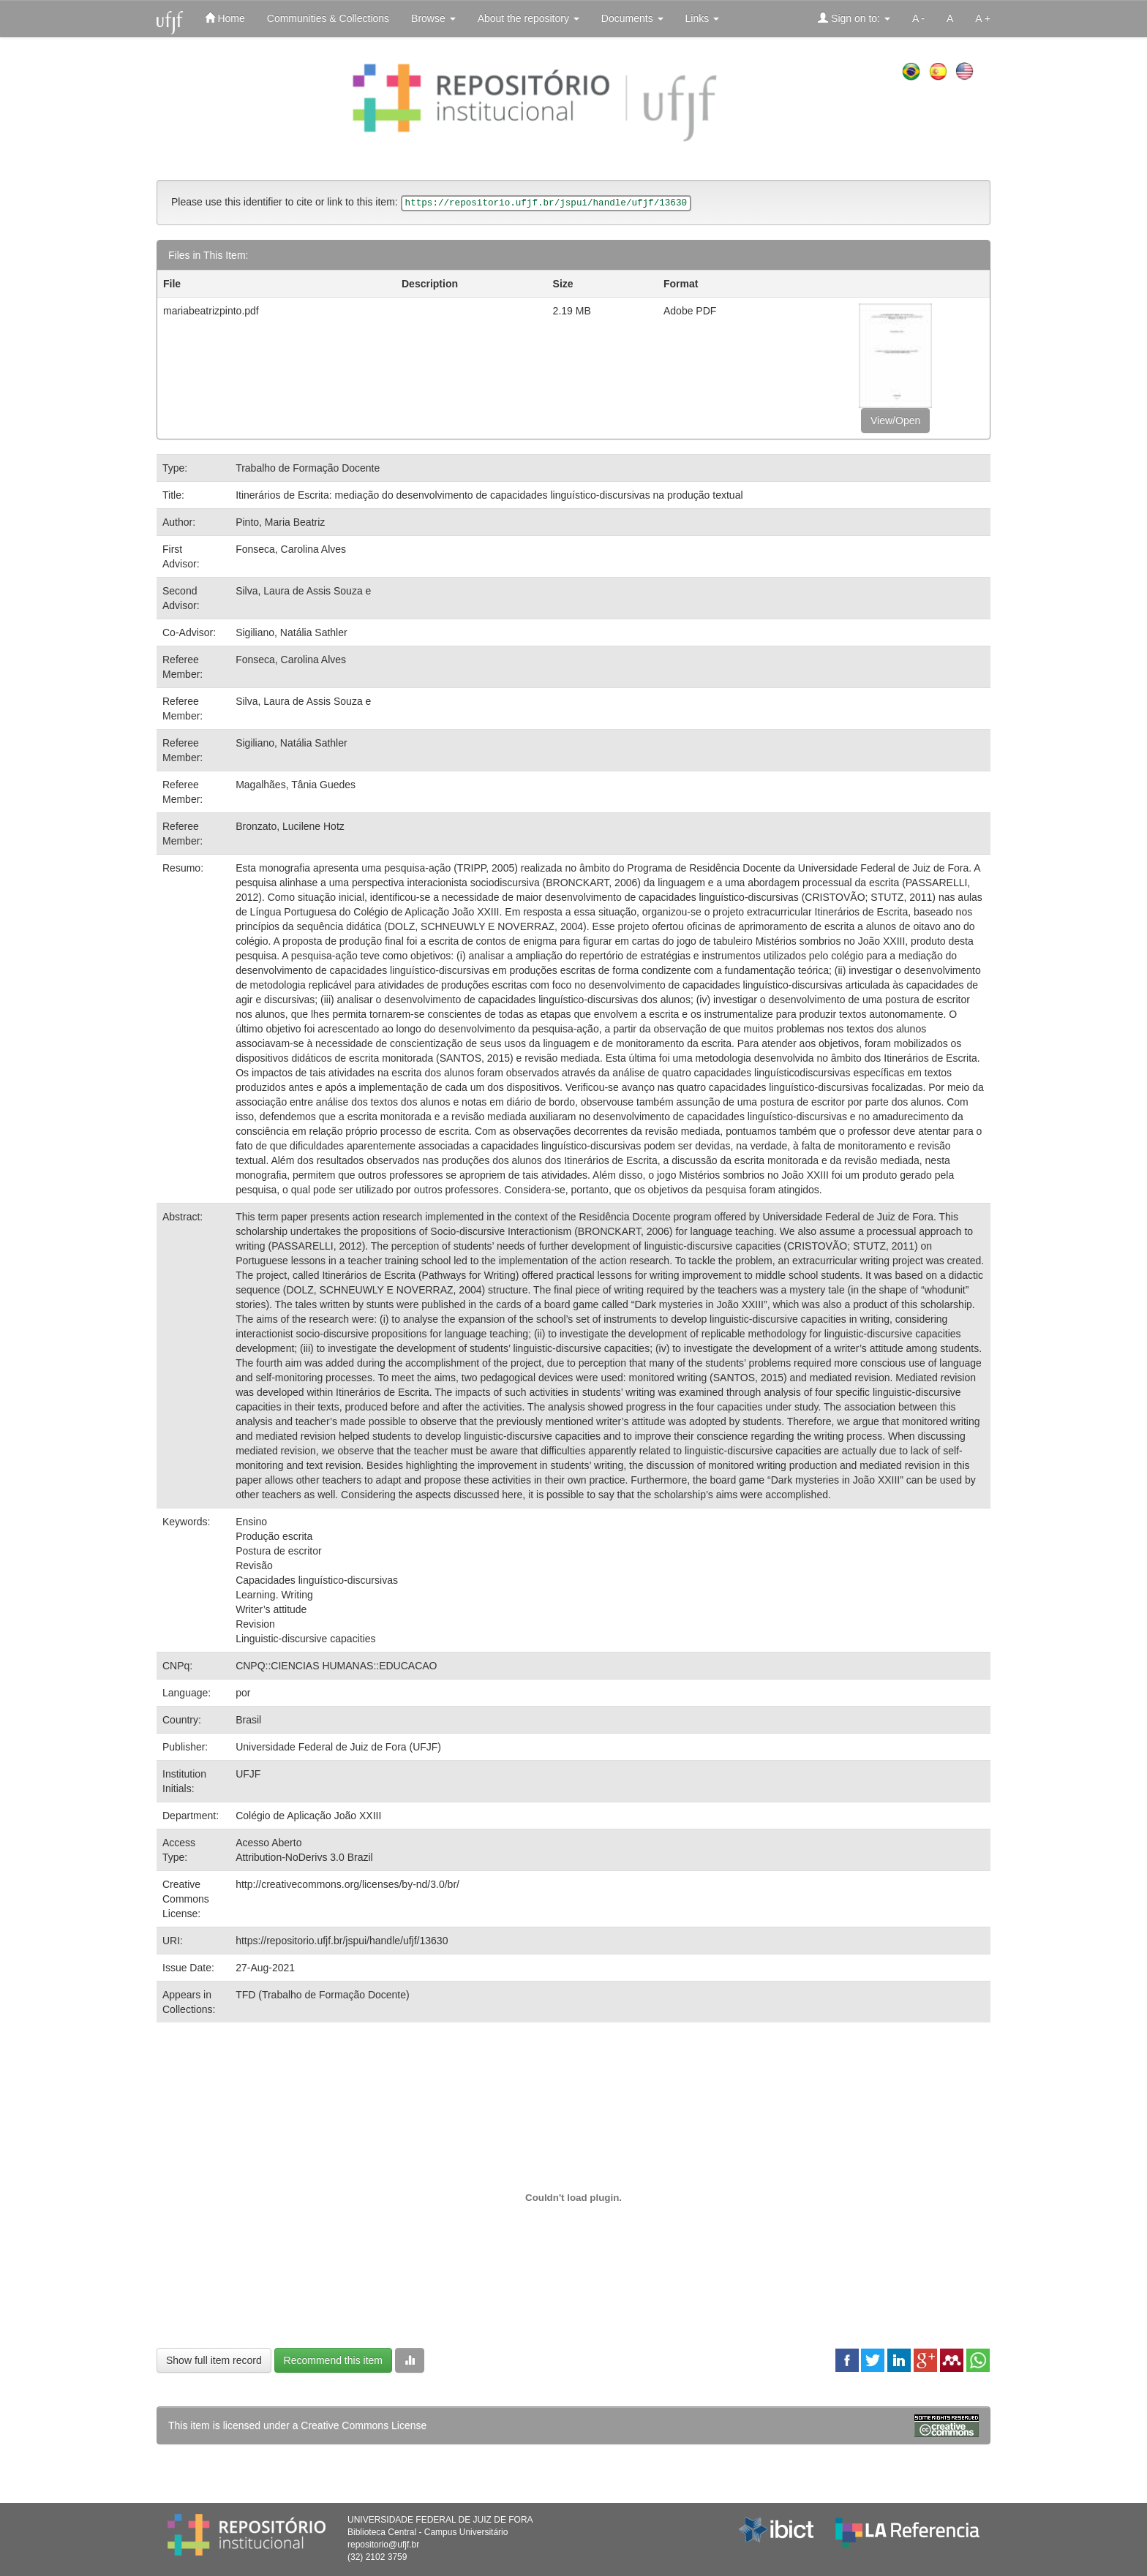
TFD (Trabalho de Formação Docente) (323, 1995)
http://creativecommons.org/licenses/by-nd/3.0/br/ (347, 1884)
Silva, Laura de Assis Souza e (303, 591)
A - (918, 18)
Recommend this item (333, 2360)
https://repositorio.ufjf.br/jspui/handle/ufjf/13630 (342, 1940)
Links (702, 18)
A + (982, 18)
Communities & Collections (328, 18)
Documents (632, 18)
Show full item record (214, 2360)
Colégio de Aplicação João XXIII (308, 1815)
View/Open (895, 420)
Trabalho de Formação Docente (308, 468)
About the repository (528, 18)
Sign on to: (854, 18)
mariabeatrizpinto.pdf (211, 311)
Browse (433, 18)
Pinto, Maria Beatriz (280, 522)
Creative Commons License (363, 2425)
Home (225, 18)
